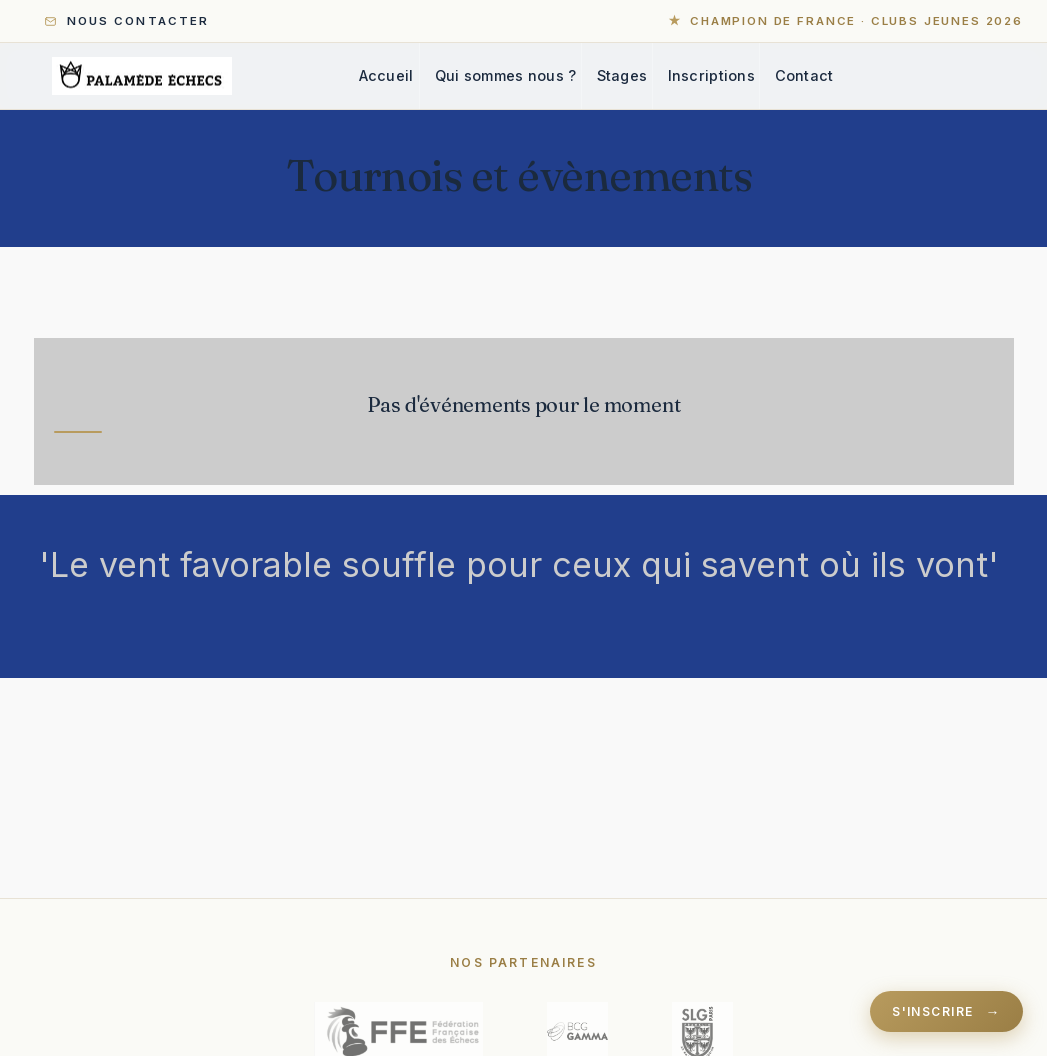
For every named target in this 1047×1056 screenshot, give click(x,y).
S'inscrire (932, 1011)
